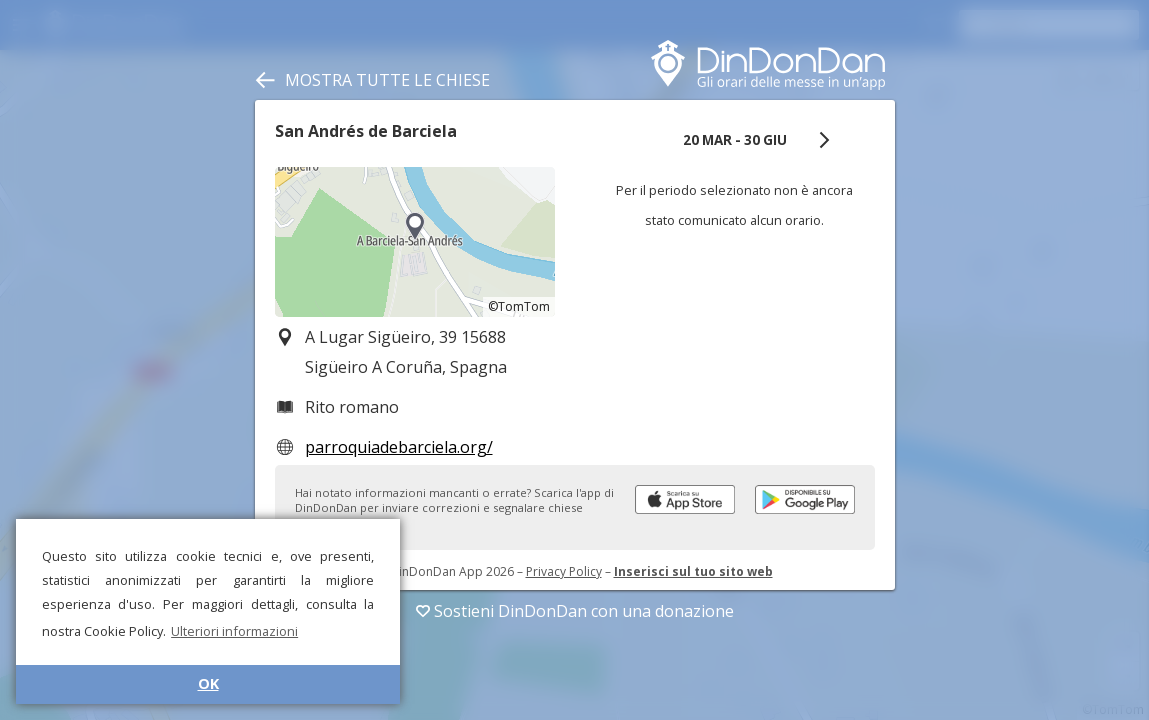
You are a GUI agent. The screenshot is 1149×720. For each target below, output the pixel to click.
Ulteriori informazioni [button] (234, 631)
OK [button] (208, 683)
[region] (415, 242)
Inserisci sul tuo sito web (693, 571)
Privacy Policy (564, 571)
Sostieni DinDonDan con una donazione (575, 611)
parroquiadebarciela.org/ (399, 447)
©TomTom (519, 306)
